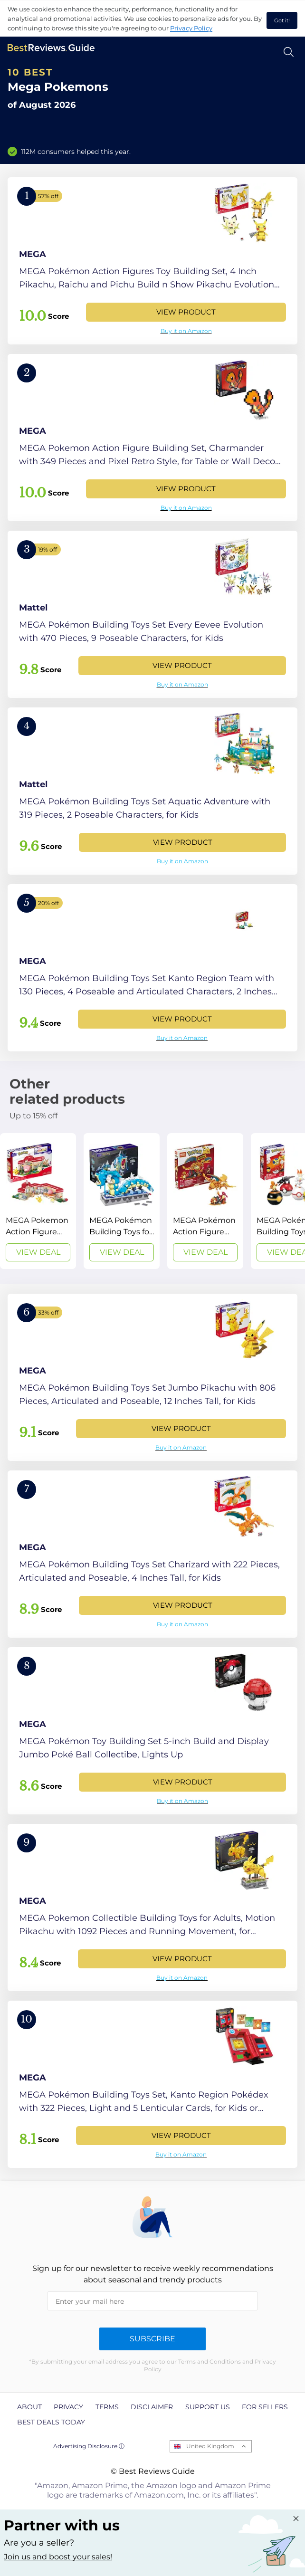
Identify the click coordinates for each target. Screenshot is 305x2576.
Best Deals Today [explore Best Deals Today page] (51, 2422)
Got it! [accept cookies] (282, 20)
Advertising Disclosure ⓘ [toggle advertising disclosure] (88, 2446)
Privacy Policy (191, 28)
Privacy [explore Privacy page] (68, 2407)
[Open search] (289, 52)
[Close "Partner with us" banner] (296, 2518)
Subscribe (152, 2338)
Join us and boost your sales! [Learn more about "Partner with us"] (58, 2556)
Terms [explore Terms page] (107, 2407)
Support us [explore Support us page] (207, 2407)
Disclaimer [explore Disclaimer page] (152, 2407)
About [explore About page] (29, 2407)
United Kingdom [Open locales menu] (210, 2446)
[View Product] (152, 260)
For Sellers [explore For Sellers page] (265, 2407)
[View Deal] (38, 1201)
